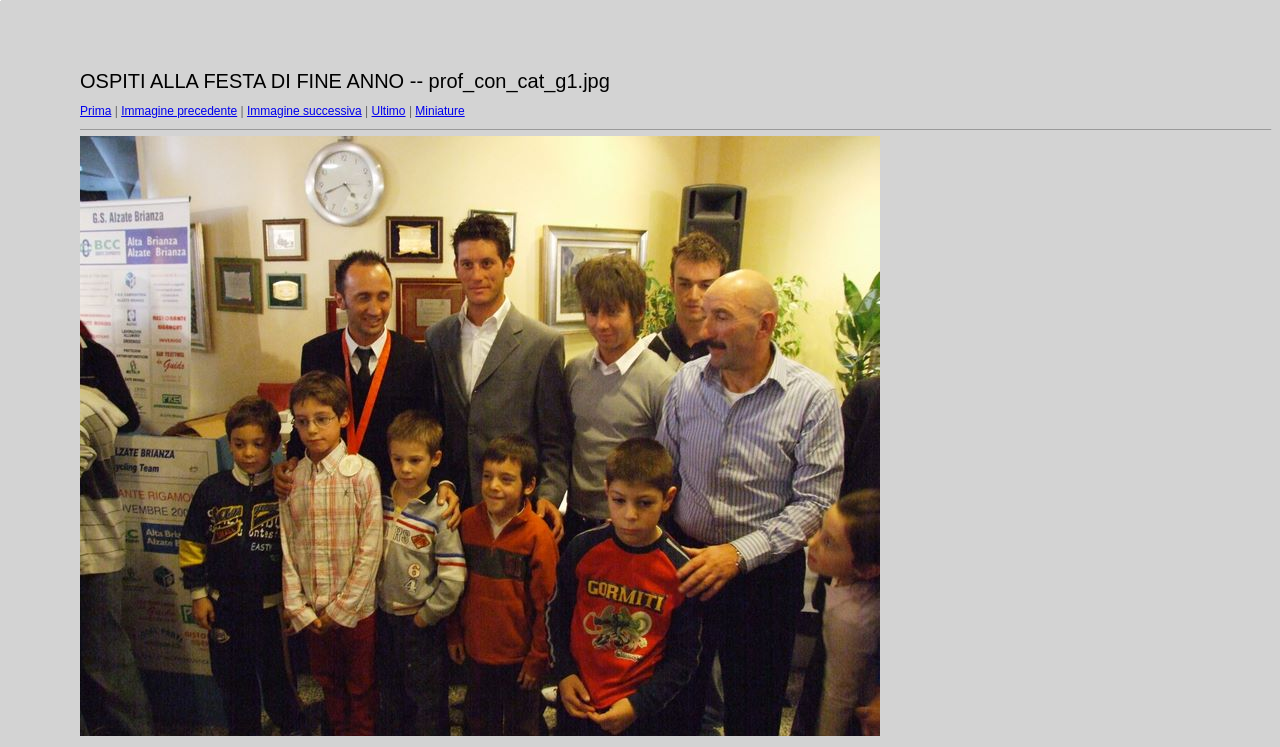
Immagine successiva (304, 111)
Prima (95, 111)
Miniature (439, 111)
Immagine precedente (179, 111)
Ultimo (389, 111)
